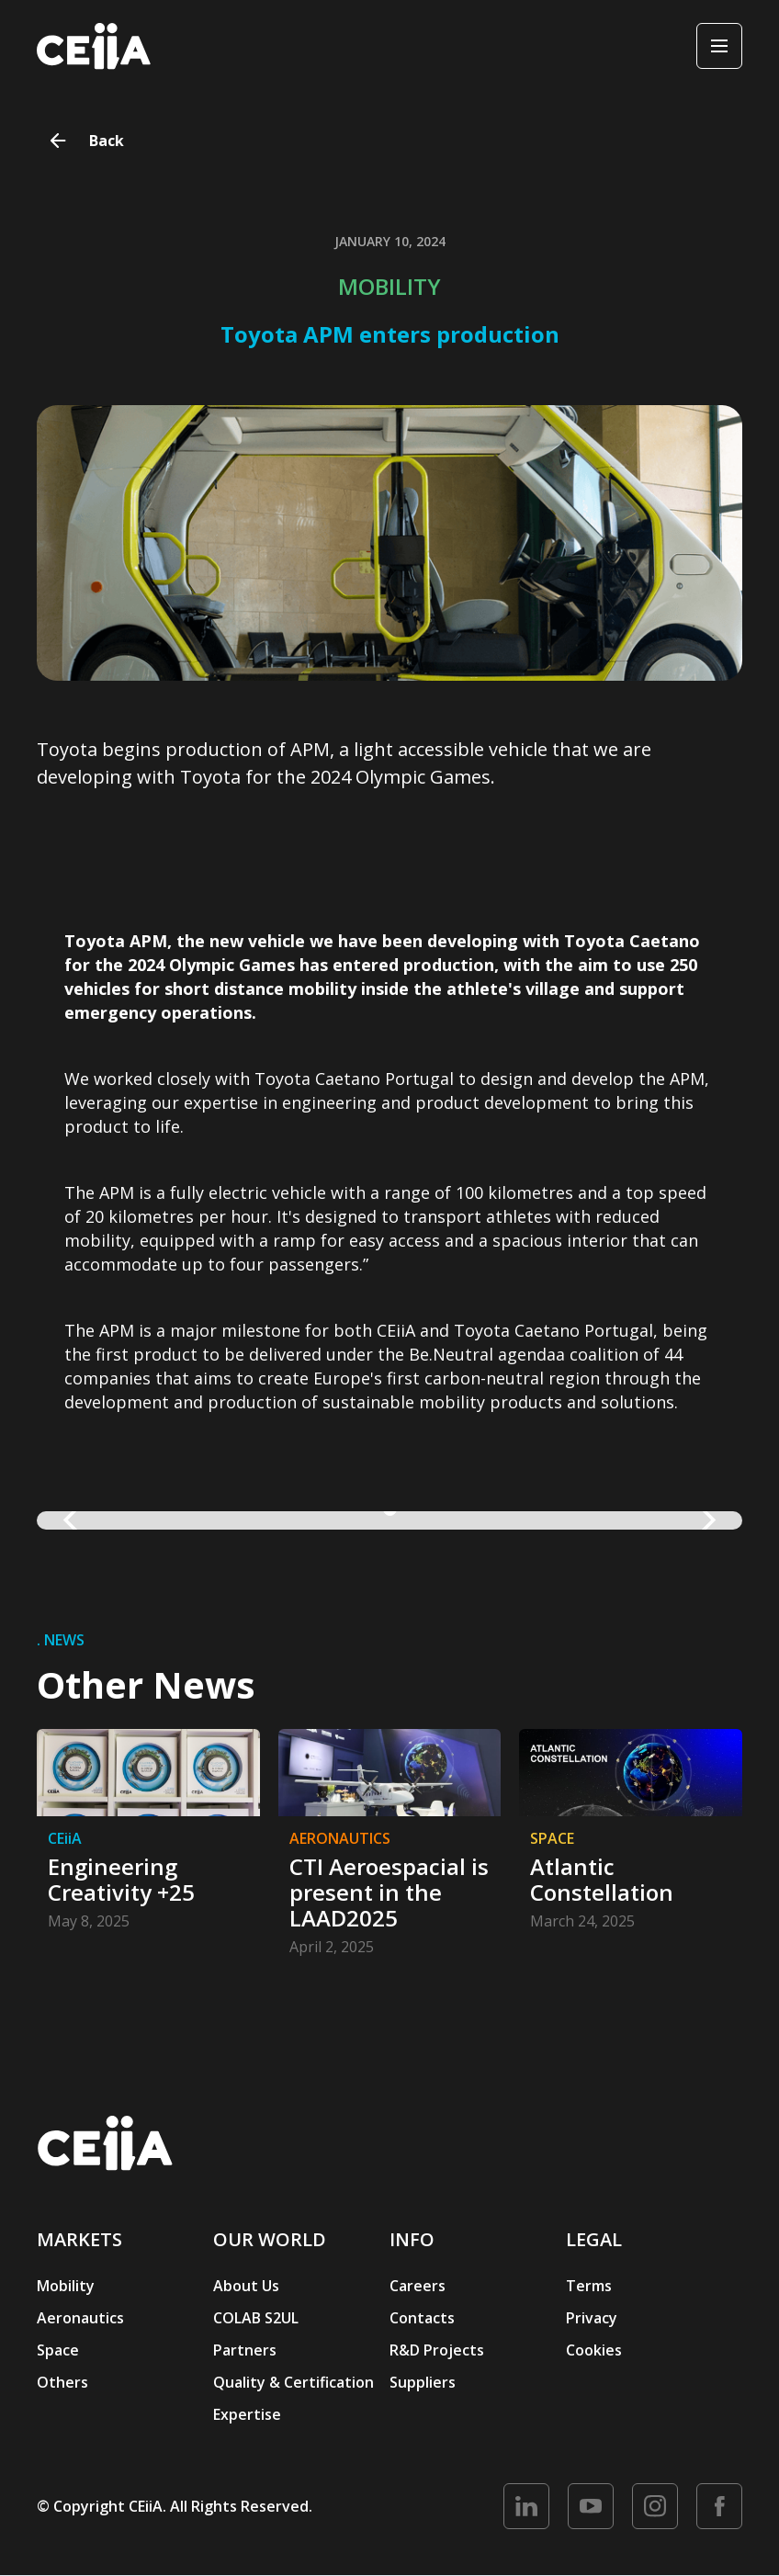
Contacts (422, 2318)
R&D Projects (437, 2350)
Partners (245, 2350)
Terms (589, 2286)
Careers (418, 2286)
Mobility (66, 2286)
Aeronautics (80, 2318)
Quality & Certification (293, 2382)
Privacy (591, 2318)
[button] (73, 1520)
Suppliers (423, 2382)
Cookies (594, 2350)
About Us (246, 2286)
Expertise (247, 2414)
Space (58, 2350)
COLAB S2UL (256, 2318)
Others (62, 2382)
